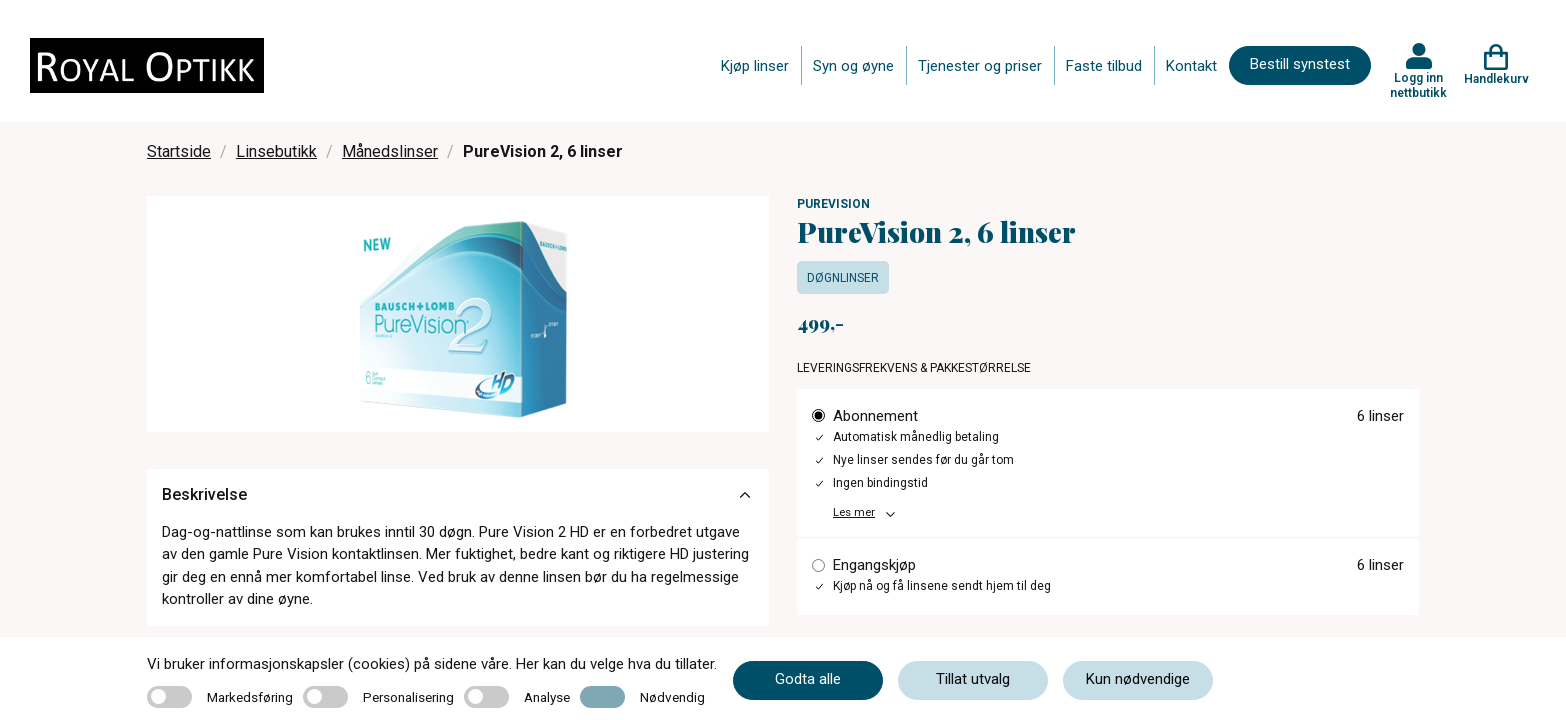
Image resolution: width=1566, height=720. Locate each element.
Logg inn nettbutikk (1418, 85)
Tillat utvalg (973, 679)
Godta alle (808, 679)
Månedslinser (390, 151)
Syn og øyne (853, 66)
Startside (179, 151)
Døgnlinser (843, 278)
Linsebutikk (276, 151)
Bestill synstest (1300, 64)
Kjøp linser (755, 66)
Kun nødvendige (1138, 679)
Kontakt (1191, 66)
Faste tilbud (1104, 66)
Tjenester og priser (980, 66)
